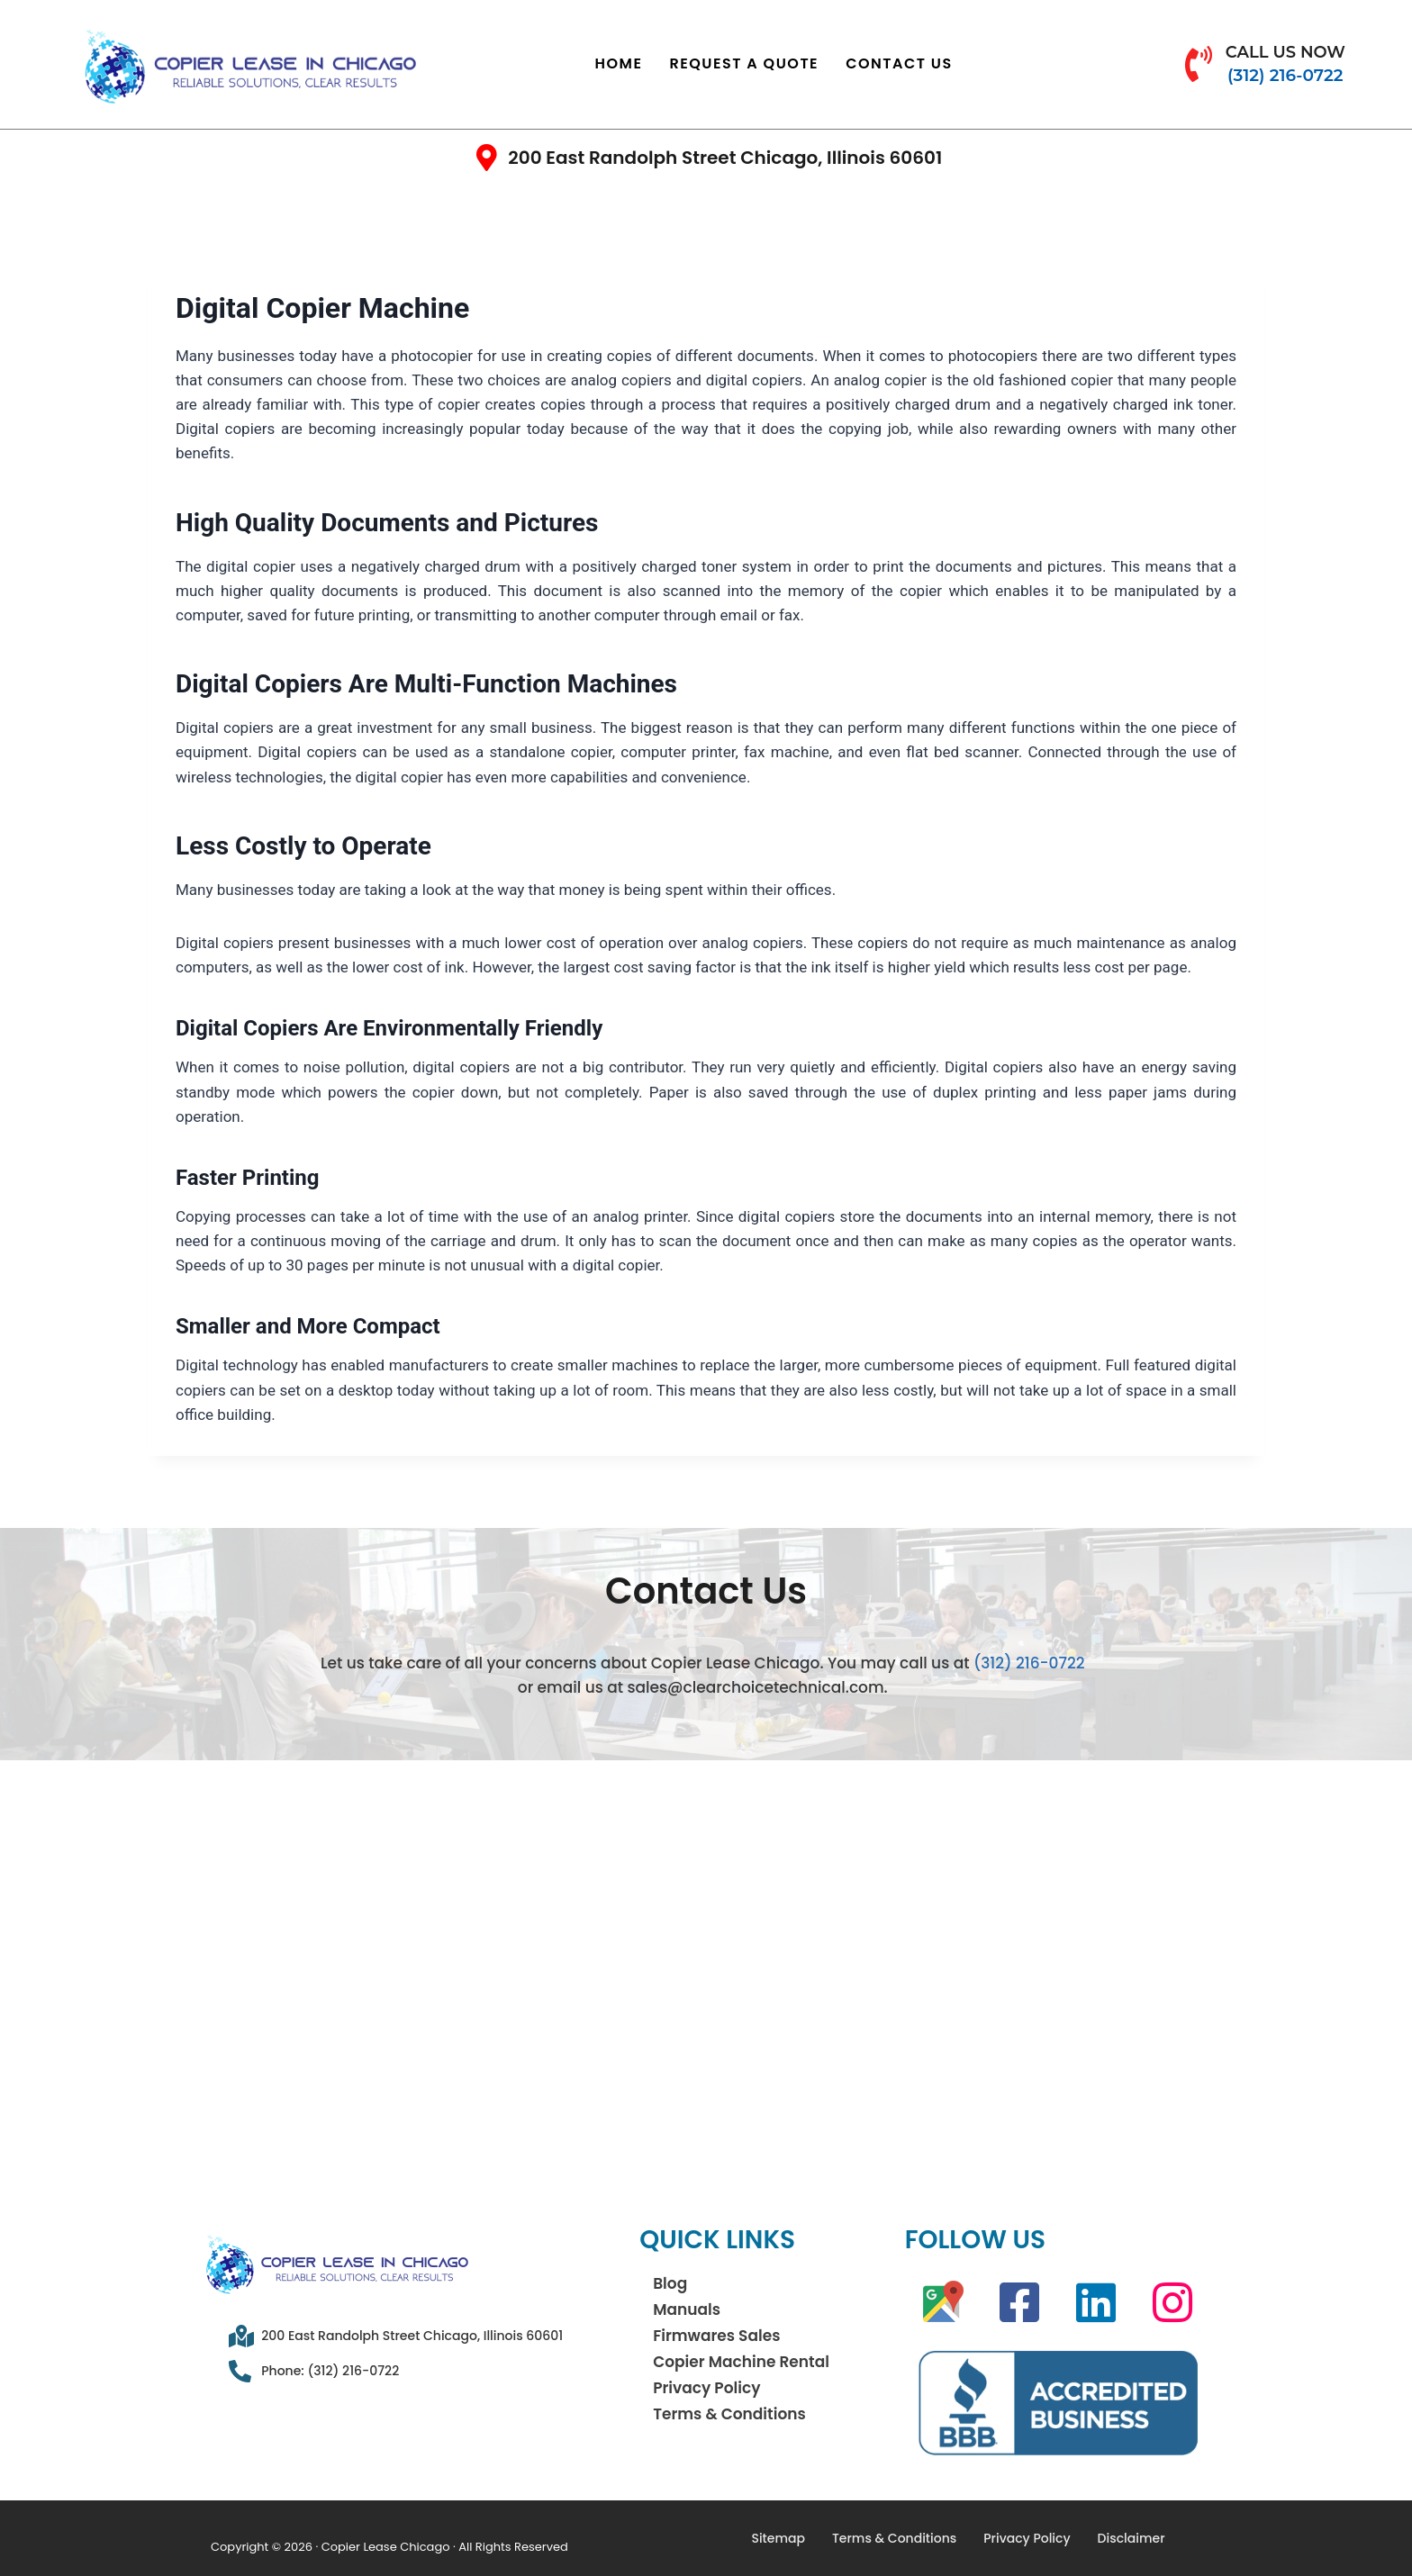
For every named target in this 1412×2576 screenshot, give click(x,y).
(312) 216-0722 (1029, 1663)
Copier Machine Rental (741, 2362)
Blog (670, 2283)
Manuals (686, 2309)
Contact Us (899, 63)
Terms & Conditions (729, 2414)
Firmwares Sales (716, 2335)
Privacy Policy (706, 2388)
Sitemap (778, 2538)
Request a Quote (744, 63)
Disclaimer (1131, 2538)
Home (619, 63)
